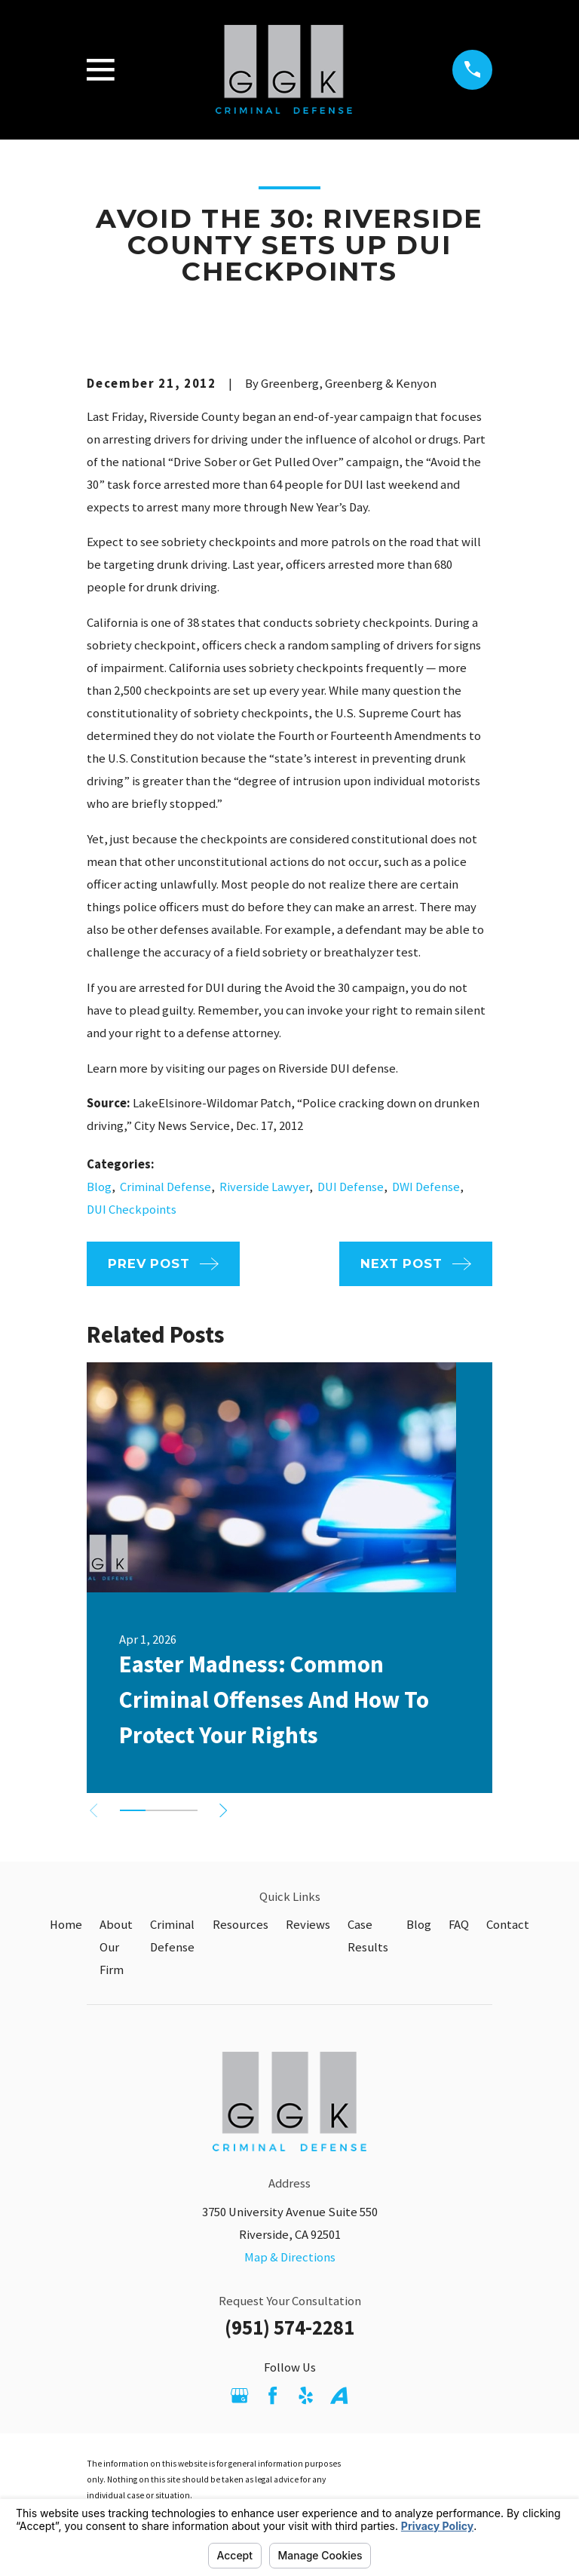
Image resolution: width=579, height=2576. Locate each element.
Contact (507, 1925)
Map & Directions (289, 2257)
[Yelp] (305, 2395)
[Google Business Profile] (239, 2395)
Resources (240, 1925)
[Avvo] (339, 2395)
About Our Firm (116, 1947)
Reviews (308, 1925)
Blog (99, 1187)
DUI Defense (350, 1187)
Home (66, 1925)
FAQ (459, 1925)
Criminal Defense (165, 1187)
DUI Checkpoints (131, 1209)
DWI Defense (426, 1187)
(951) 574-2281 (289, 2327)
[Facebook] (272, 2395)
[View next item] (230, 1810)
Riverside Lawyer (264, 1187)
